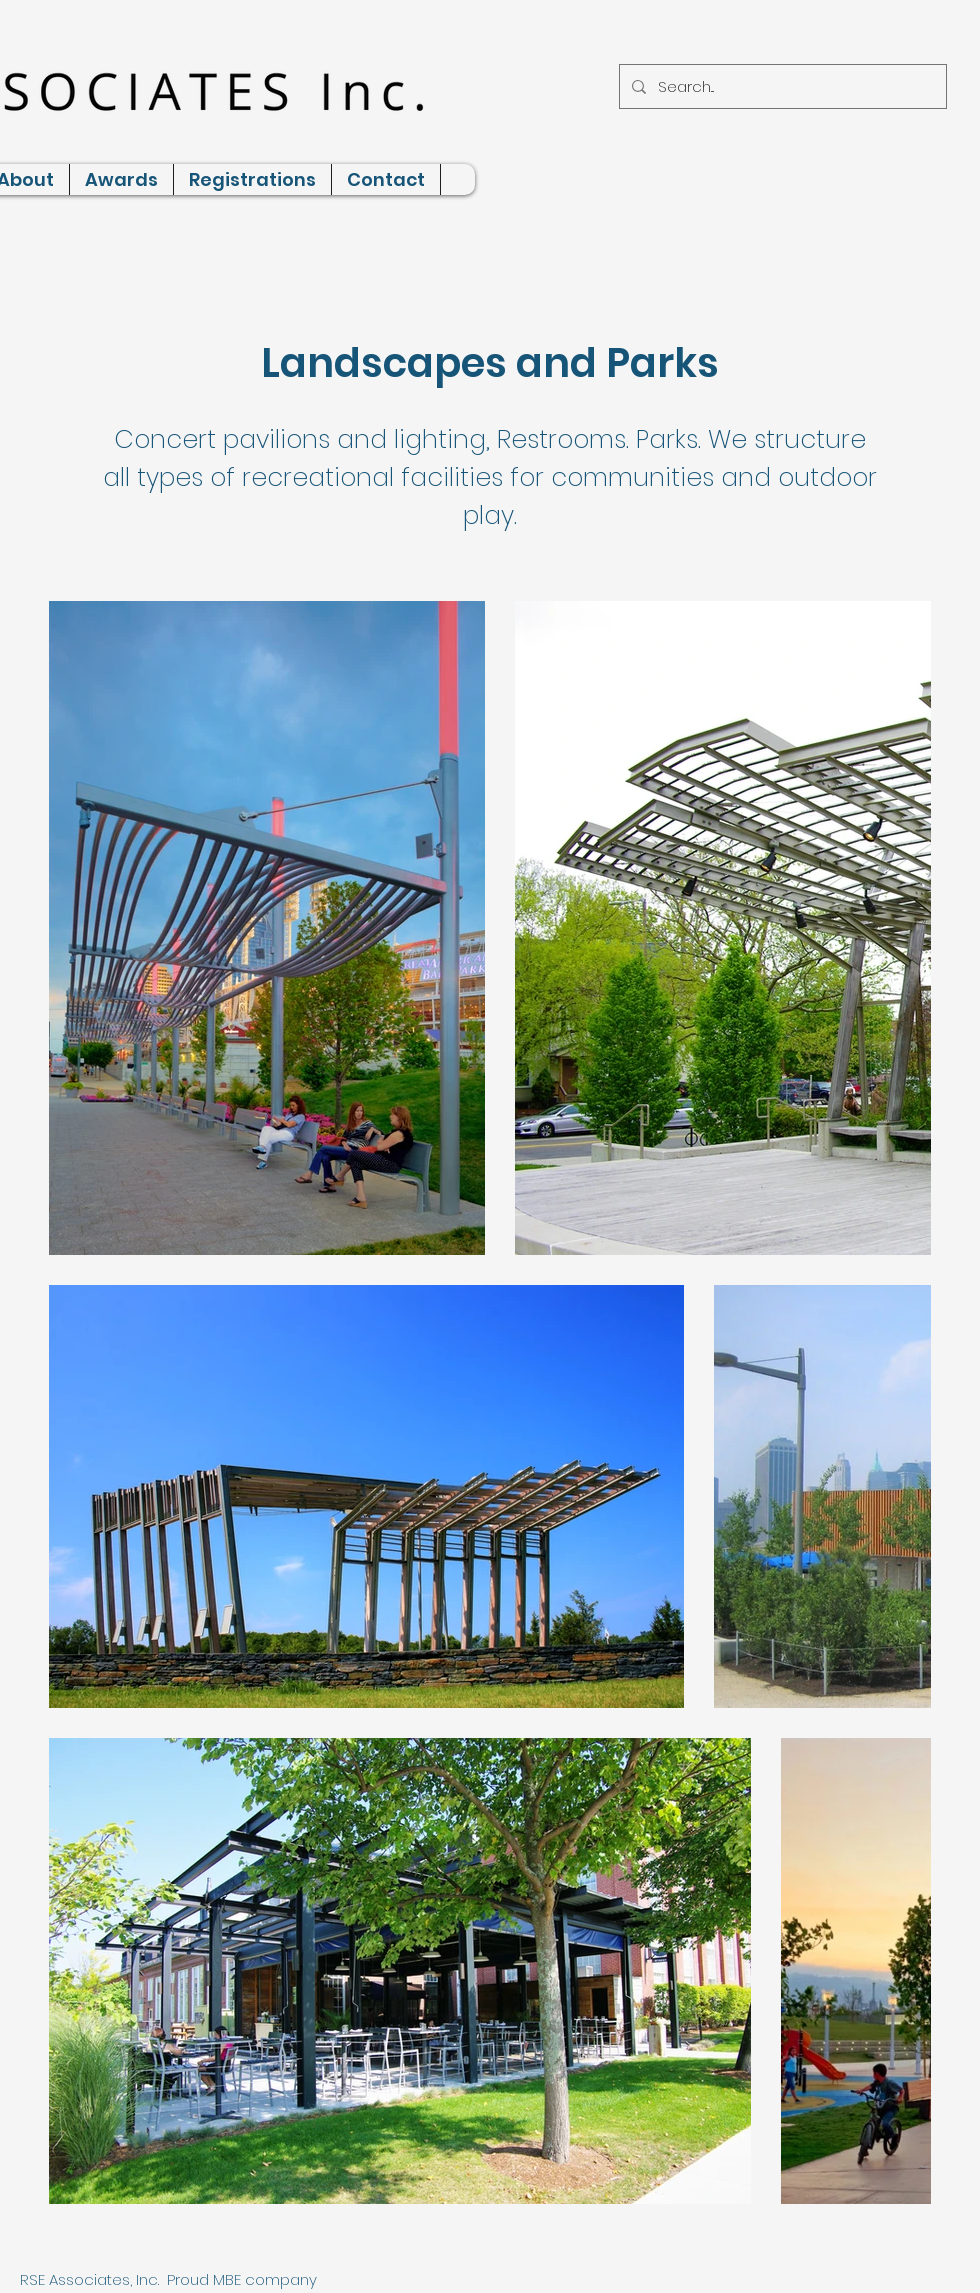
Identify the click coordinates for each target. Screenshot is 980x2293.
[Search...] (781, 86)
